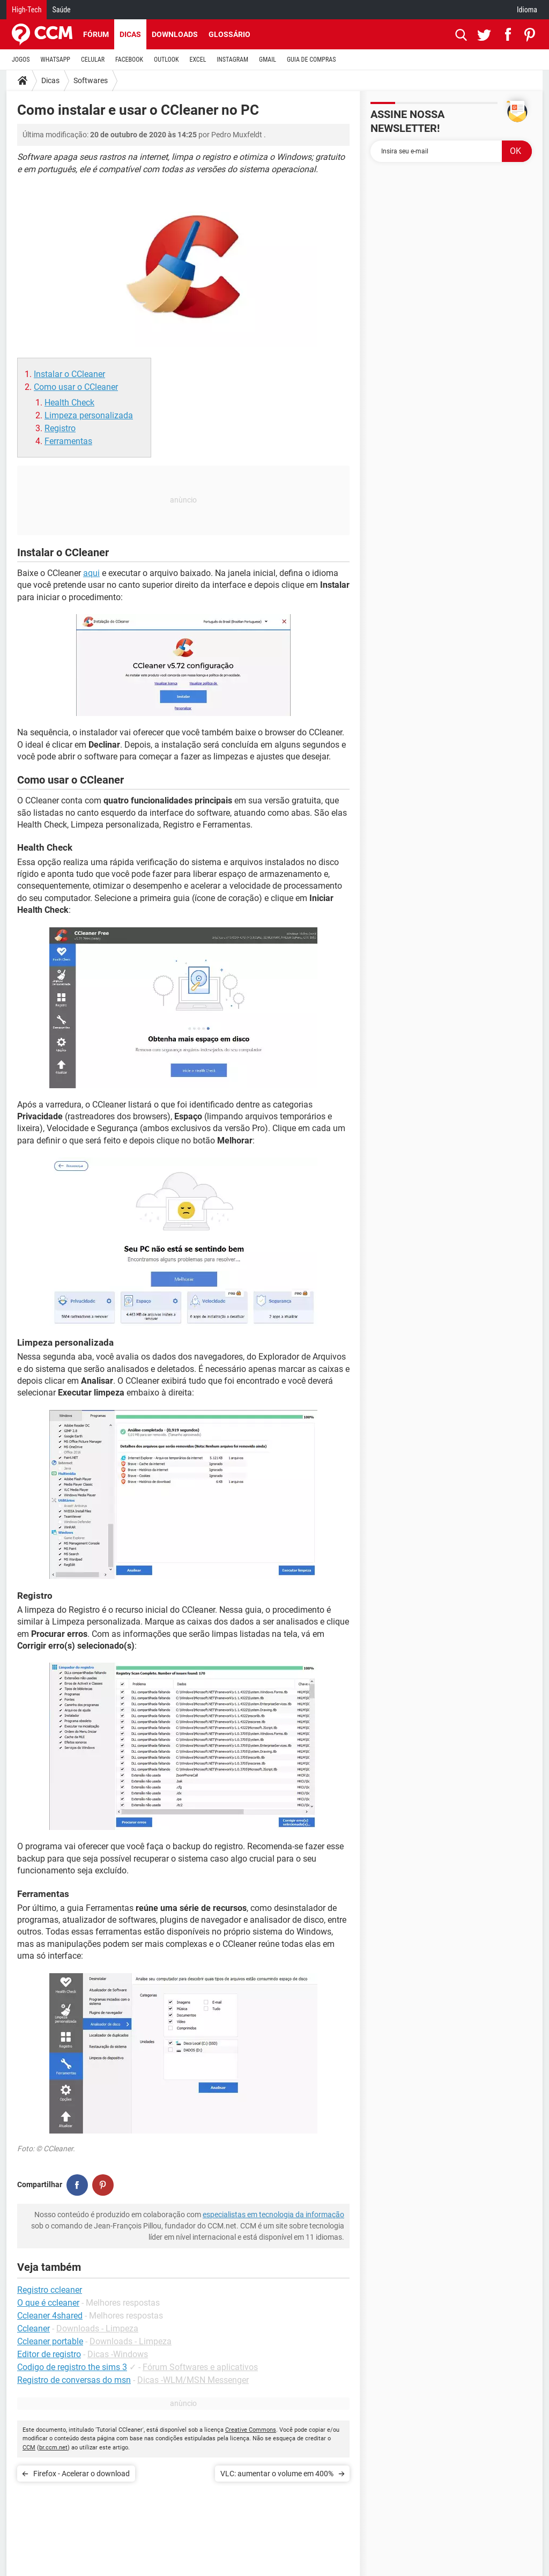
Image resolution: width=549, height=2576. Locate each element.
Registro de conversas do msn (74, 2380)
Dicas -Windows (117, 2354)
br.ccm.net (53, 2447)
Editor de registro (49, 2354)
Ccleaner (33, 2328)
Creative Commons (250, 2429)
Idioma (527, 9)
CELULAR (93, 59)
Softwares (90, 80)
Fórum (96, 34)
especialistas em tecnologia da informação (273, 2214)
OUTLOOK (166, 59)
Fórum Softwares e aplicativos (200, 2367)
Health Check (69, 402)
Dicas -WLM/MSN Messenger (193, 2380)
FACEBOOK (129, 59)
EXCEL (197, 59)
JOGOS (21, 59)
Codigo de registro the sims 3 (72, 2367)
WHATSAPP (55, 59)
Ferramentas (68, 441)
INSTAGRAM (232, 59)
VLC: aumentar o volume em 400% (276, 2473)
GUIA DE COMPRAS (311, 59)
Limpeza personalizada (88, 415)
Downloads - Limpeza (97, 2328)
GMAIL (267, 59)
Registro (60, 428)
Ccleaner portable (50, 2341)
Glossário (229, 34)
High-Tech (26, 9)
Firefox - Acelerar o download (81, 2473)
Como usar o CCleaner (76, 387)
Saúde (61, 9)
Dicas (130, 34)
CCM (29, 2447)
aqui (91, 573)
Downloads (175, 34)
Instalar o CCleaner (69, 374)
